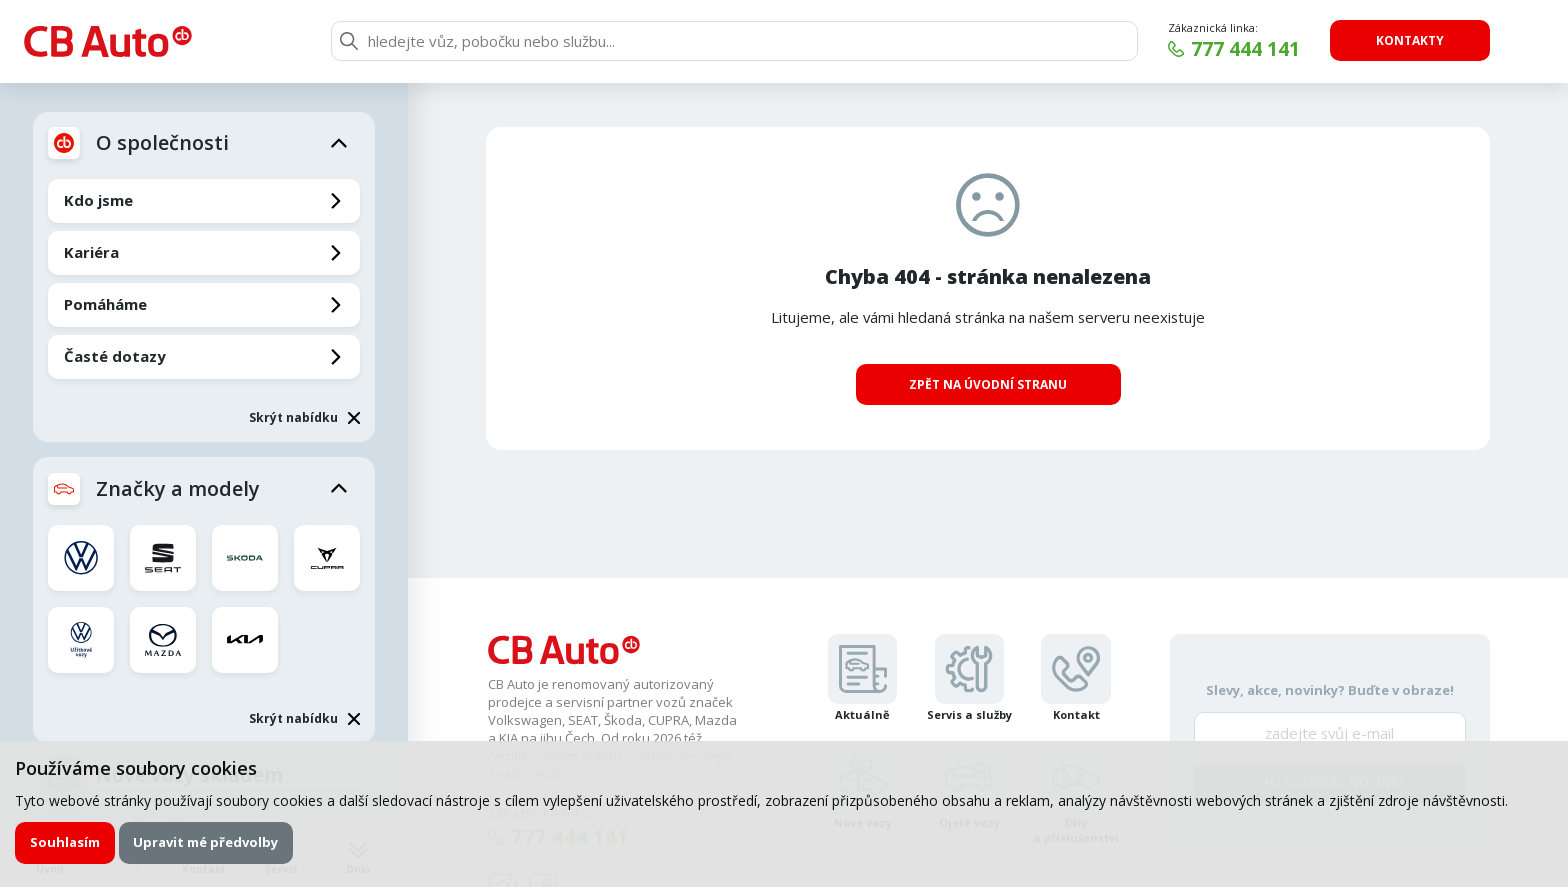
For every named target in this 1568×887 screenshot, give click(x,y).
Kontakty (1410, 40)
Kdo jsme (98, 200)
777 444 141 (1245, 49)
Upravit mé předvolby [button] (205, 842)
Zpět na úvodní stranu (988, 384)
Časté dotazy (115, 356)
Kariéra (91, 252)
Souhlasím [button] (65, 842)
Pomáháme (105, 304)
